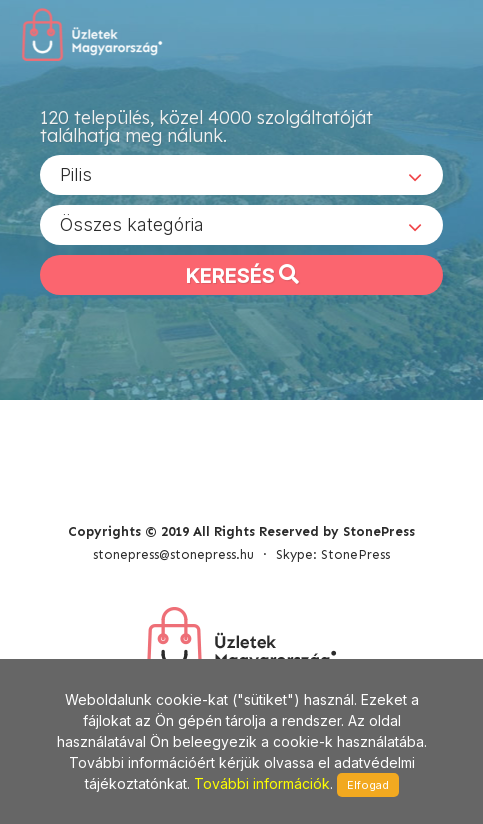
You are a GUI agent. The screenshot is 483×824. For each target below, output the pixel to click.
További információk (262, 783)
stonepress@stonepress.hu (173, 554)
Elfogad (368, 785)
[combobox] (241, 175)
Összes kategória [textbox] (132, 224)
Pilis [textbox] (76, 174)
